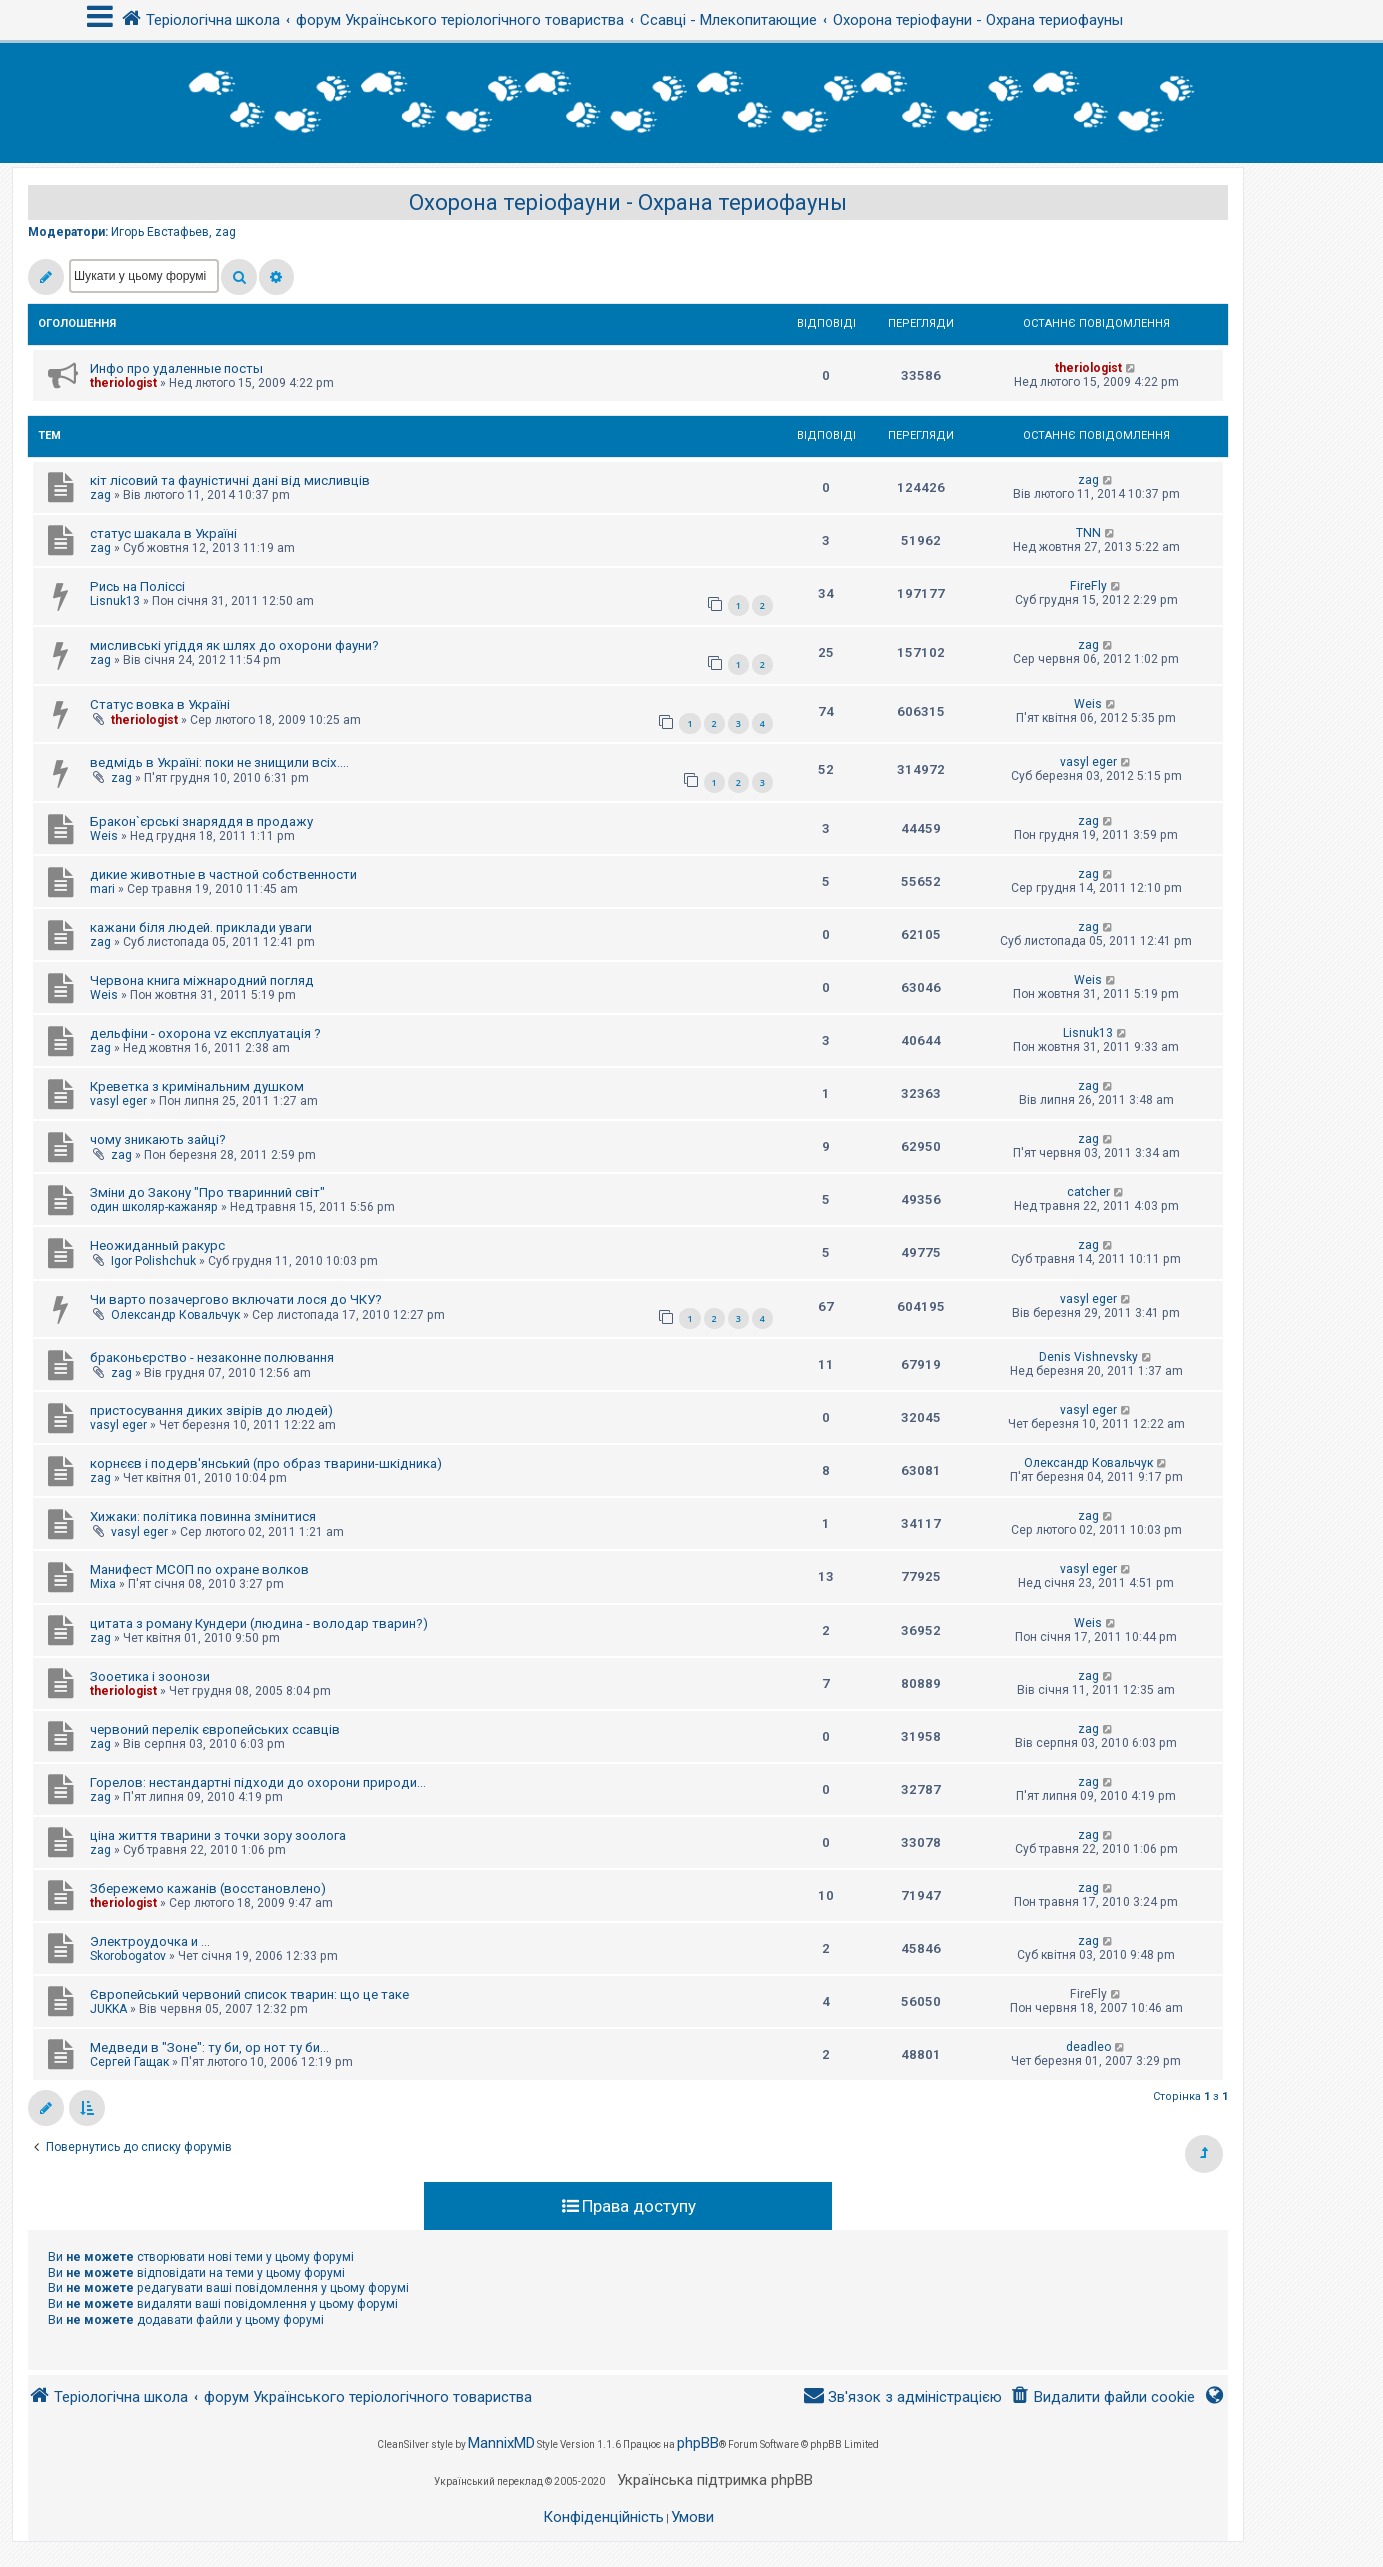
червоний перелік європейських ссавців (215, 1729)
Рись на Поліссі (137, 586)
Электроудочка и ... (150, 1941)
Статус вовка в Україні (160, 704)
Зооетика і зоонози (150, 1676)
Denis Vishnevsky (1088, 1357)
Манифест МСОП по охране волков (199, 1569)
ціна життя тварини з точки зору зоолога (218, 1835)
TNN (1088, 533)
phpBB (698, 2443)
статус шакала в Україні (163, 533)
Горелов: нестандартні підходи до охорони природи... (258, 1782)
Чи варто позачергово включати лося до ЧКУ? (236, 1299)
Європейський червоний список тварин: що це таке (249, 1994)
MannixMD (501, 2443)
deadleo (1088, 2047)
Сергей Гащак (129, 2062)
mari (102, 889)
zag (225, 232)
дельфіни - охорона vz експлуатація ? (205, 1033)
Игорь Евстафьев (160, 232)
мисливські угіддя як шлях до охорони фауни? (234, 645)
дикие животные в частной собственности (223, 874)
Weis (1088, 704)
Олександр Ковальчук (175, 1315)
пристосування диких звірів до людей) (211, 1410)
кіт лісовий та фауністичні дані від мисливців (230, 480)
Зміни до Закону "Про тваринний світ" (207, 1192)
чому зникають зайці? (158, 1139)
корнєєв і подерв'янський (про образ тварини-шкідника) (266, 1463)
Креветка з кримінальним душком (197, 1086)
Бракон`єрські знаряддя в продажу (201, 821)
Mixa (103, 1584)
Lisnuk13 (115, 601)
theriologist (123, 383)
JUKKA (108, 2009)
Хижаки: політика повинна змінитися (203, 1516)
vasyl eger (1088, 762)
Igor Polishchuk (153, 1261)
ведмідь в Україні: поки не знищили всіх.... (219, 762)
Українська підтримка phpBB (715, 2480)
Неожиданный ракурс (157, 1245)
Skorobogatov (128, 1956)
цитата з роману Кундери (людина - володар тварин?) (259, 1623)
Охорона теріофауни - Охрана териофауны (628, 202)
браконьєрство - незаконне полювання (212, 1357)
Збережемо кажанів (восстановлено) (208, 1888)
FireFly (1088, 586)
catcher (1088, 1192)
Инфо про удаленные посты (176, 368)
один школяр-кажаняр (154, 1207)
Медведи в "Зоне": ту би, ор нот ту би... (209, 2047)
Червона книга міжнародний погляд (202, 980)
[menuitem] (1102, 2397)
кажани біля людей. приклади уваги (201, 927)
